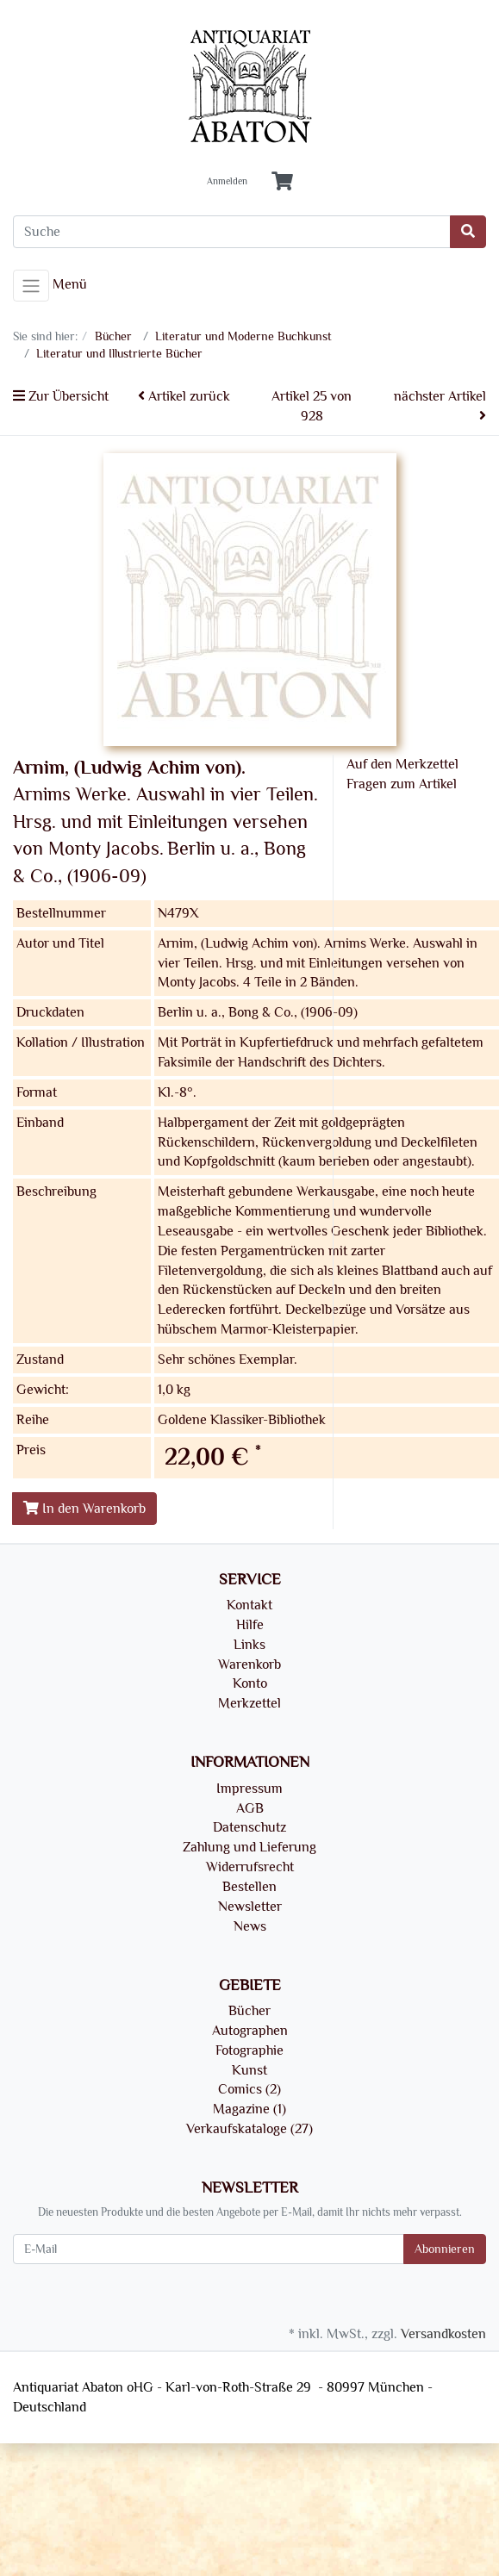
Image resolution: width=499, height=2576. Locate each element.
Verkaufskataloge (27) (249, 2129)
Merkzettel (249, 1703)
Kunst (249, 2070)
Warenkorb (249, 1664)
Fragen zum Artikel (401, 784)
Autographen (250, 2030)
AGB (250, 1808)
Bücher (249, 2011)
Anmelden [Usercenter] (227, 182)
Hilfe (250, 1625)
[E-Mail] (208, 2249)
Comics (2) (249, 2089)
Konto (250, 1683)
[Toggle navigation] (31, 286)
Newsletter (250, 1906)
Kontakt (249, 1605)
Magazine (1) (249, 2109)
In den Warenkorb (84, 1508)
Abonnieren (445, 2249)
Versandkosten (443, 2334)
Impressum (249, 1788)
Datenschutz (249, 1827)
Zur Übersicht (61, 396)
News (250, 1926)
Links (249, 1644)
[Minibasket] (282, 182)
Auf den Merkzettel (402, 764)
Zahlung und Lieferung (249, 1847)
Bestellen (249, 1887)
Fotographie (249, 2050)
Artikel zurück (184, 396)
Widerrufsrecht (250, 1867)
